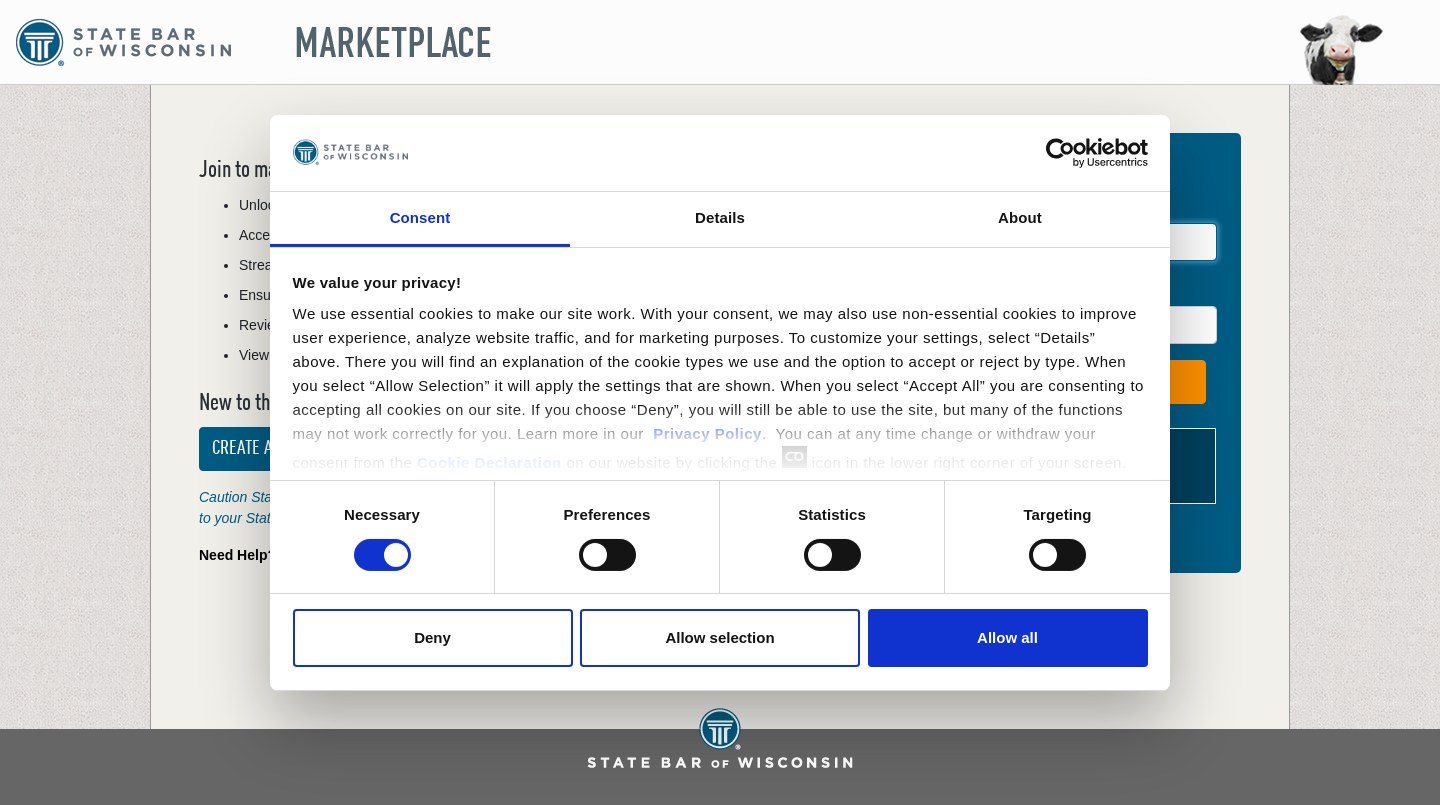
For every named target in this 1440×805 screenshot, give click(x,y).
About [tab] (1020, 217)
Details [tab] (720, 217)
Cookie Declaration (489, 462)
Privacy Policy (707, 433)
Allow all (1007, 637)
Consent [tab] (420, 217)
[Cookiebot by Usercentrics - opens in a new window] (1060, 153)
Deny (432, 637)
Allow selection (719, 637)
